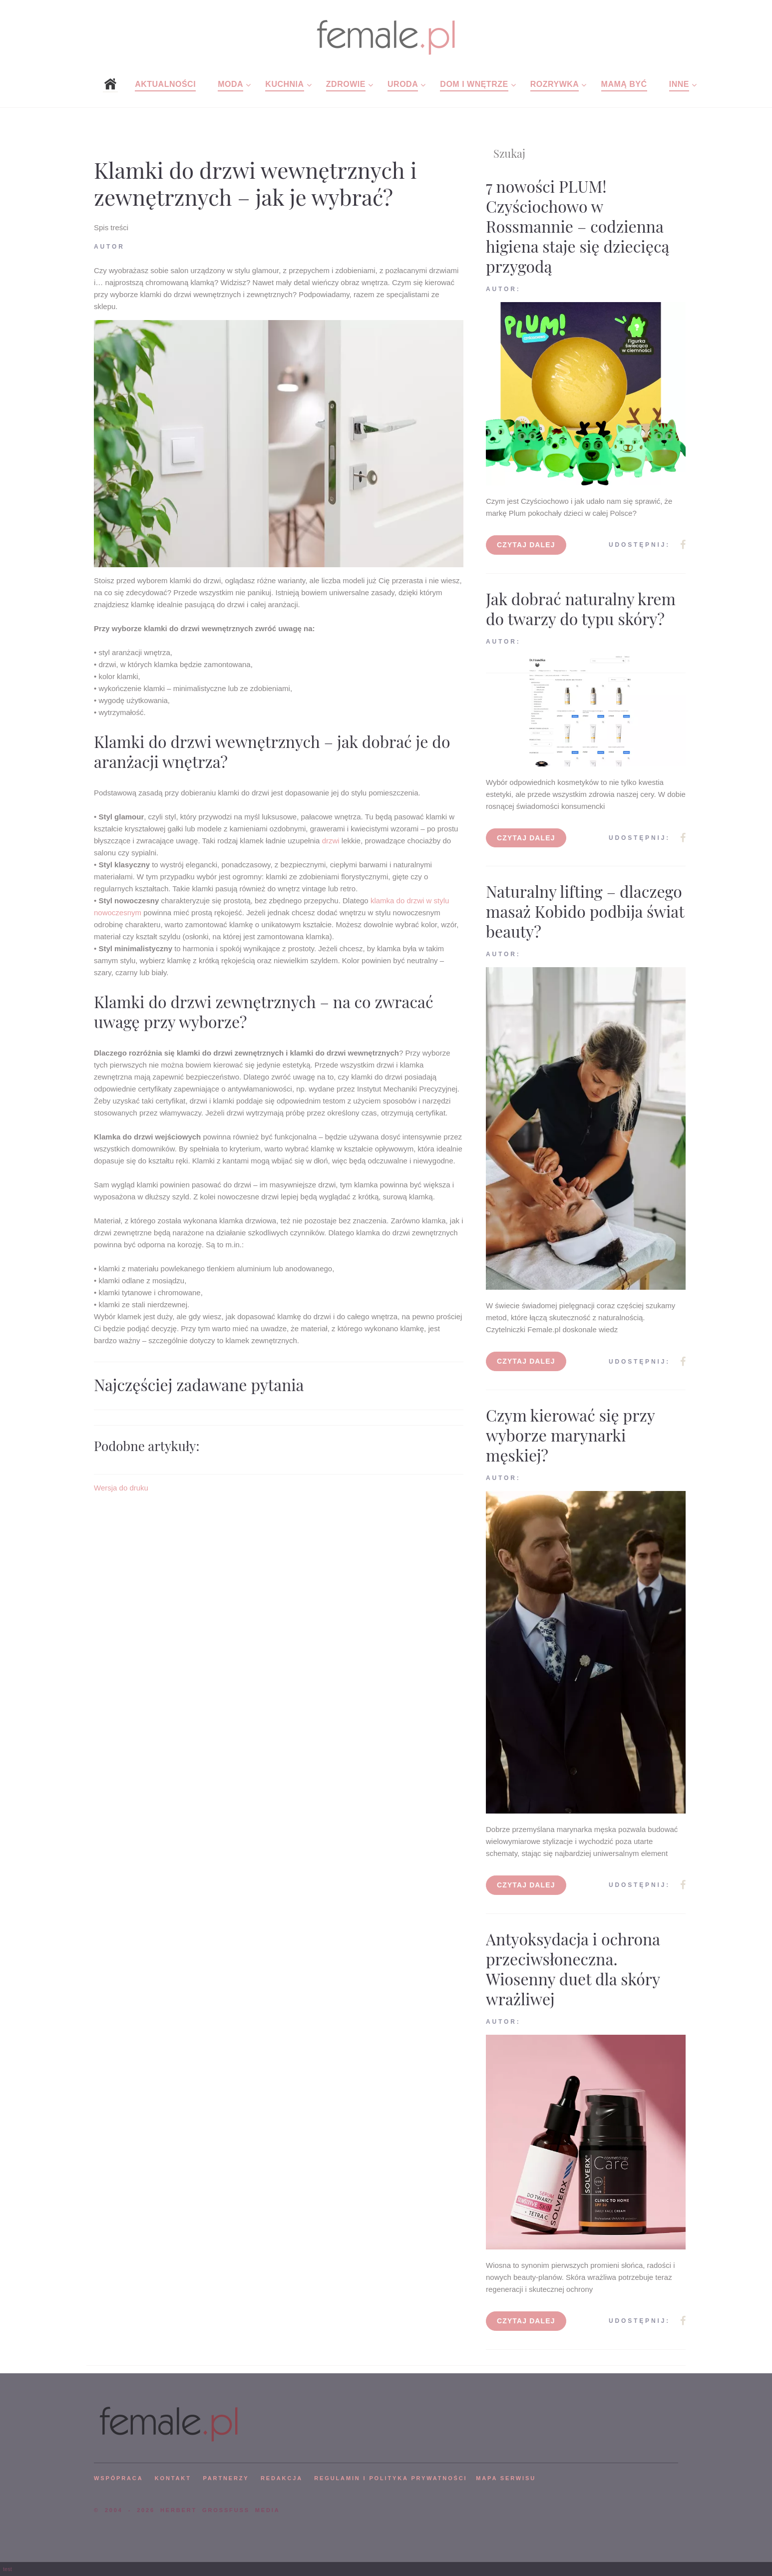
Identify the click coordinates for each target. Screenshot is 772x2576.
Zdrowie (346, 84)
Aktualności (165, 84)
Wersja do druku (121, 1487)
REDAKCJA (282, 2478)
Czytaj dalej (526, 545)
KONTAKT (173, 2478)
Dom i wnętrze (474, 84)
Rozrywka (554, 84)
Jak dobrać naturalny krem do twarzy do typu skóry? (581, 608)
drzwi (331, 840)
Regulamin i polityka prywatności (390, 2478)
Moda (230, 84)
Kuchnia (284, 84)
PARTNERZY (226, 2478)
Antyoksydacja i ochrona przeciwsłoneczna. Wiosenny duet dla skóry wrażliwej (573, 1968)
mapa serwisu (506, 2478)
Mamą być (624, 84)
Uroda (402, 84)
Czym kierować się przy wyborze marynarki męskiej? (570, 1435)
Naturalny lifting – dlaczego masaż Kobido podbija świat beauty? (585, 911)
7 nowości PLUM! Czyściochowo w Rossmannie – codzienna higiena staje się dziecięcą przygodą (577, 226)
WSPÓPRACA (118, 2478)
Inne (679, 84)
